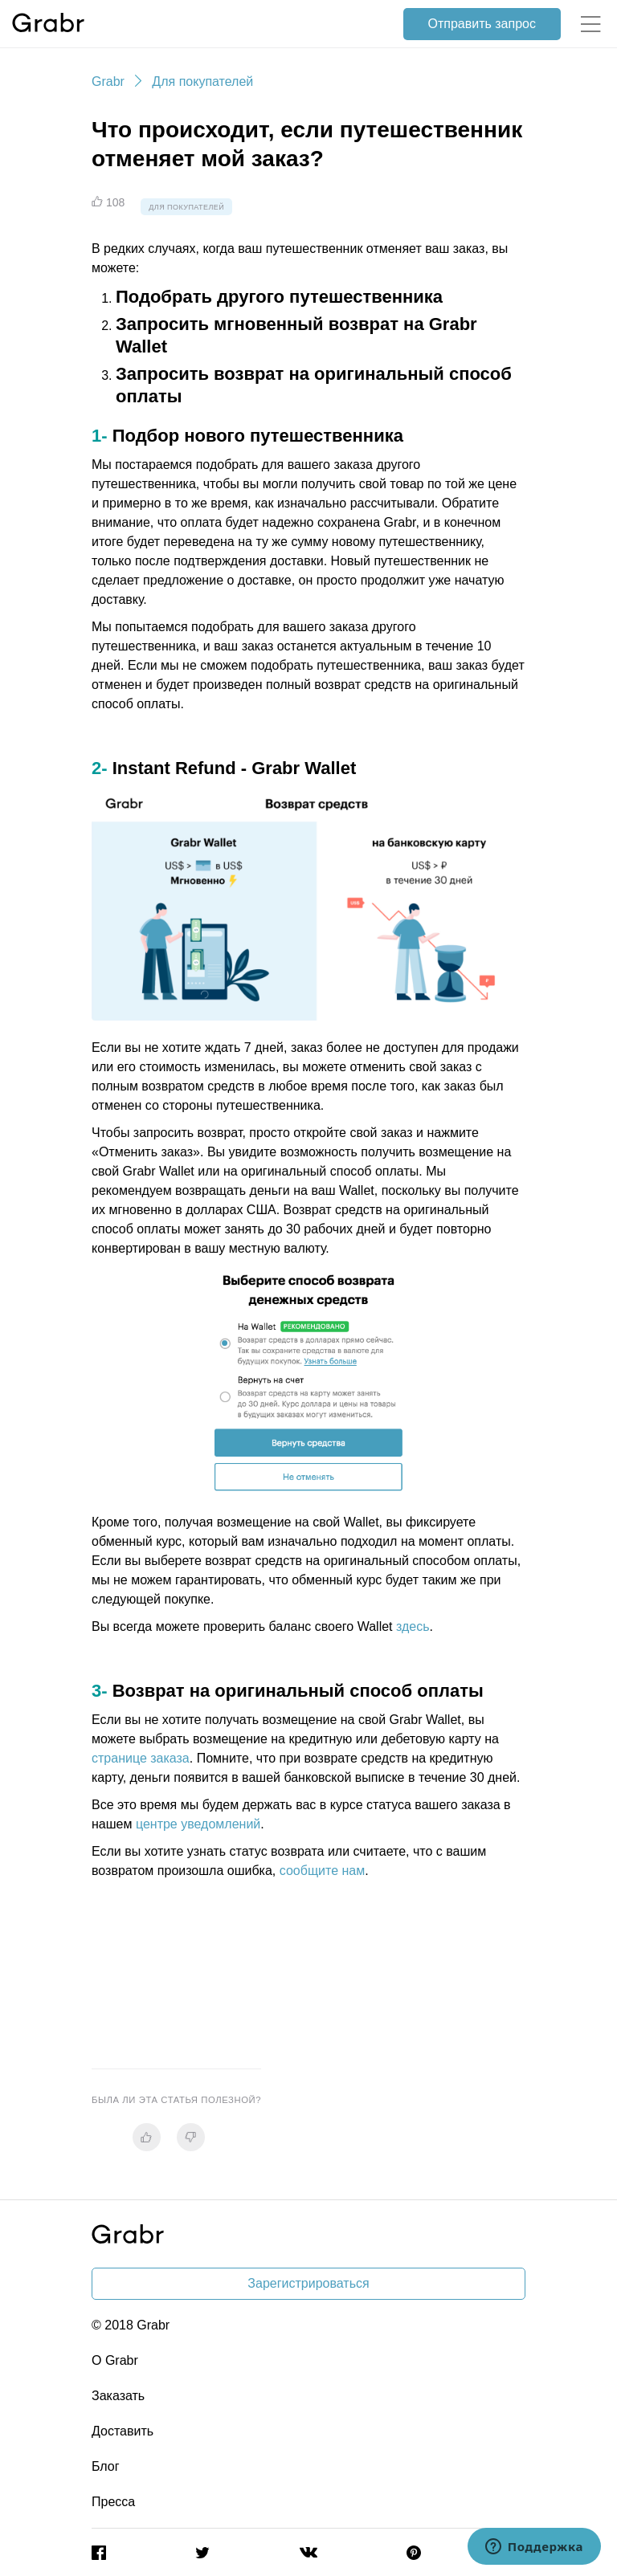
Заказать (118, 2396)
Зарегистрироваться (308, 2283)
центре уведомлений (198, 1824)
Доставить (122, 2431)
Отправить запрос (482, 24)
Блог (106, 2466)
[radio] (147, 2137)
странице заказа (141, 1758)
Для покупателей (202, 81)
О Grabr (115, 2360)
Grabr (108, 81)
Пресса (113, 2502)
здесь (413, 1626)
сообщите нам (322, 1870)
